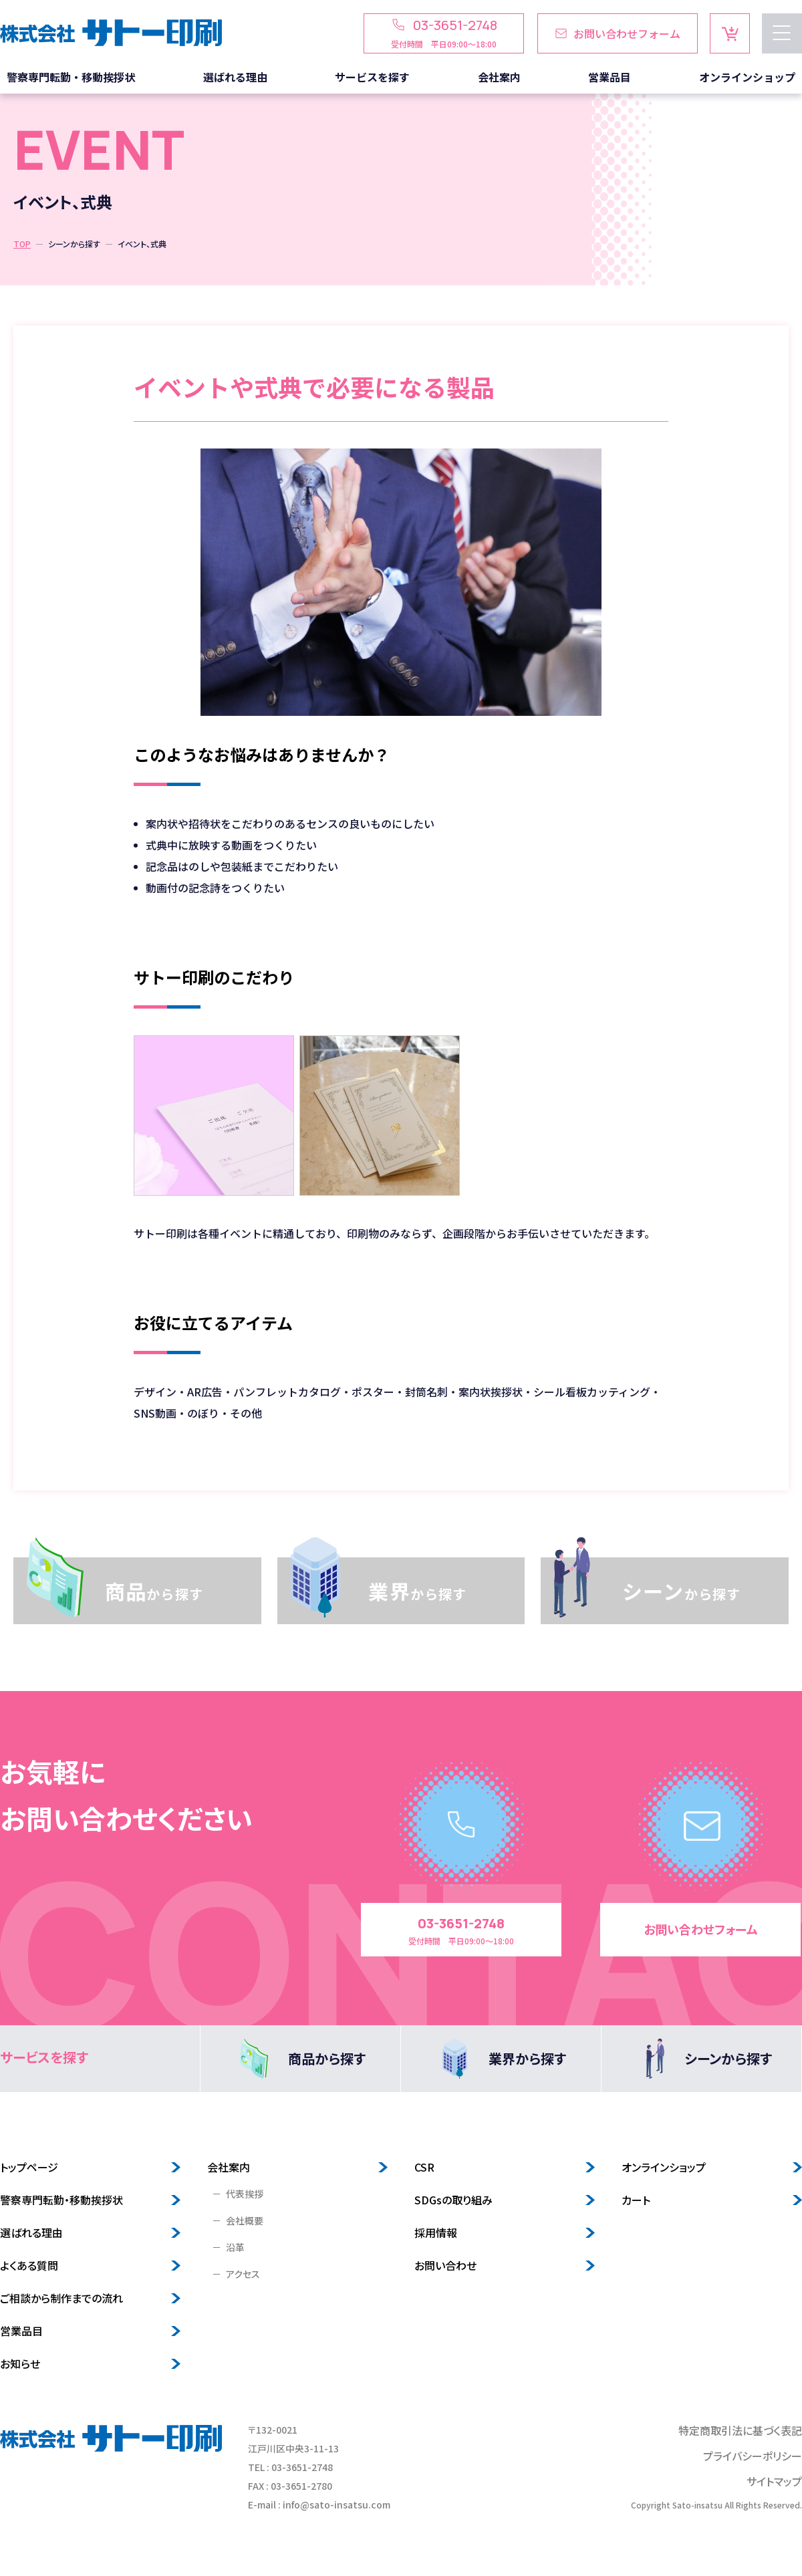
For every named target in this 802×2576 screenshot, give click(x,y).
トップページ (29, 2167)
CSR (424, 2167)
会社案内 (228, 2167)
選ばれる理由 (31, 2232)
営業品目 (21, 2331)
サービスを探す (44, 2057)
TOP (22, 243)
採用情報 (435, 2232)
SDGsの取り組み (453, 2200)
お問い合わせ (445, 2265)
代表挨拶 (244, 2193)
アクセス (243, 2274)
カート (636, 2200)
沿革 (235, 2247)
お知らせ (20, 2363)
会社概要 (244, 2220)
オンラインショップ (664, 2167)
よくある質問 (29, 2265)
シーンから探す (74, 243)
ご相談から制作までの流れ (61, 2298)
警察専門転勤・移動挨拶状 (61, 2200)
